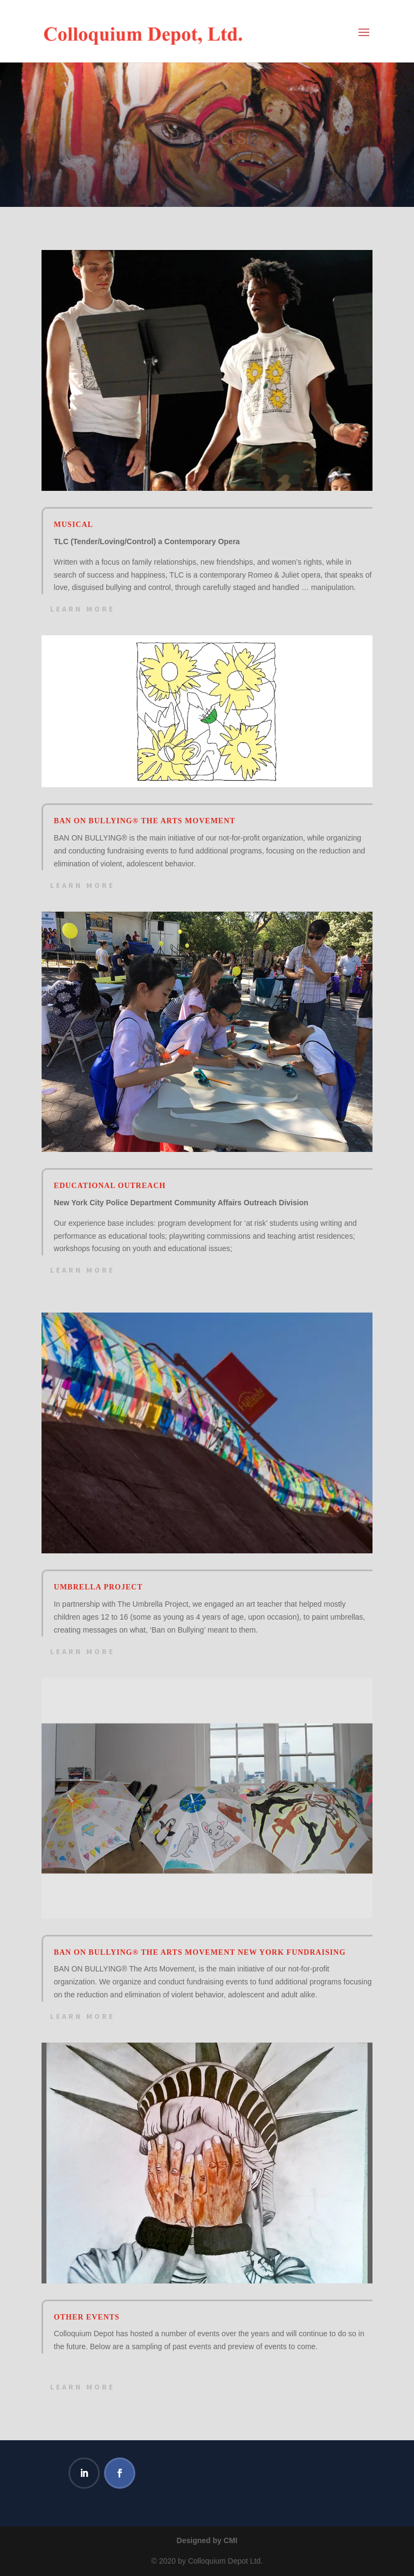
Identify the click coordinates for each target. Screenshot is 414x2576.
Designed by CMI (207, 2540)
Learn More (82, 609)
